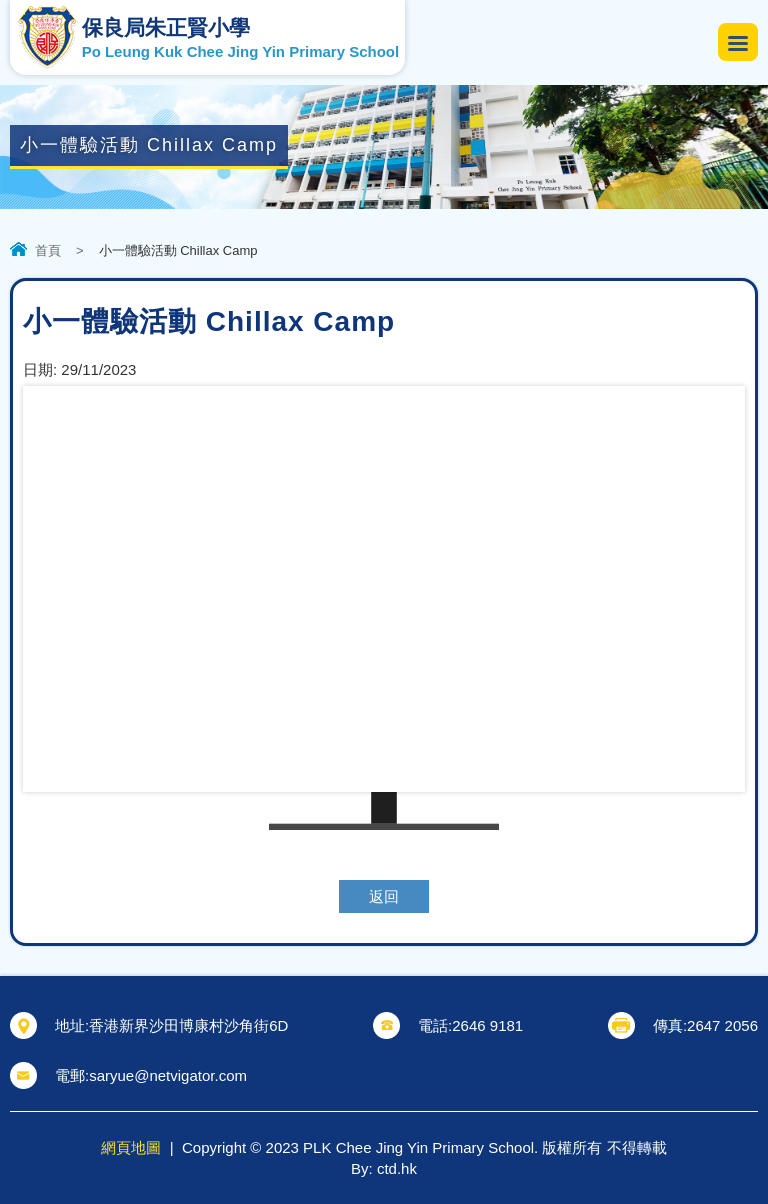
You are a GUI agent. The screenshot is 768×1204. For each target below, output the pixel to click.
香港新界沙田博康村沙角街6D (188, 1025)
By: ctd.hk (384, 1168)
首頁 (48, 250)
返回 (384, 896)
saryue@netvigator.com (168, 1075)
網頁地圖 (131, 1147)
